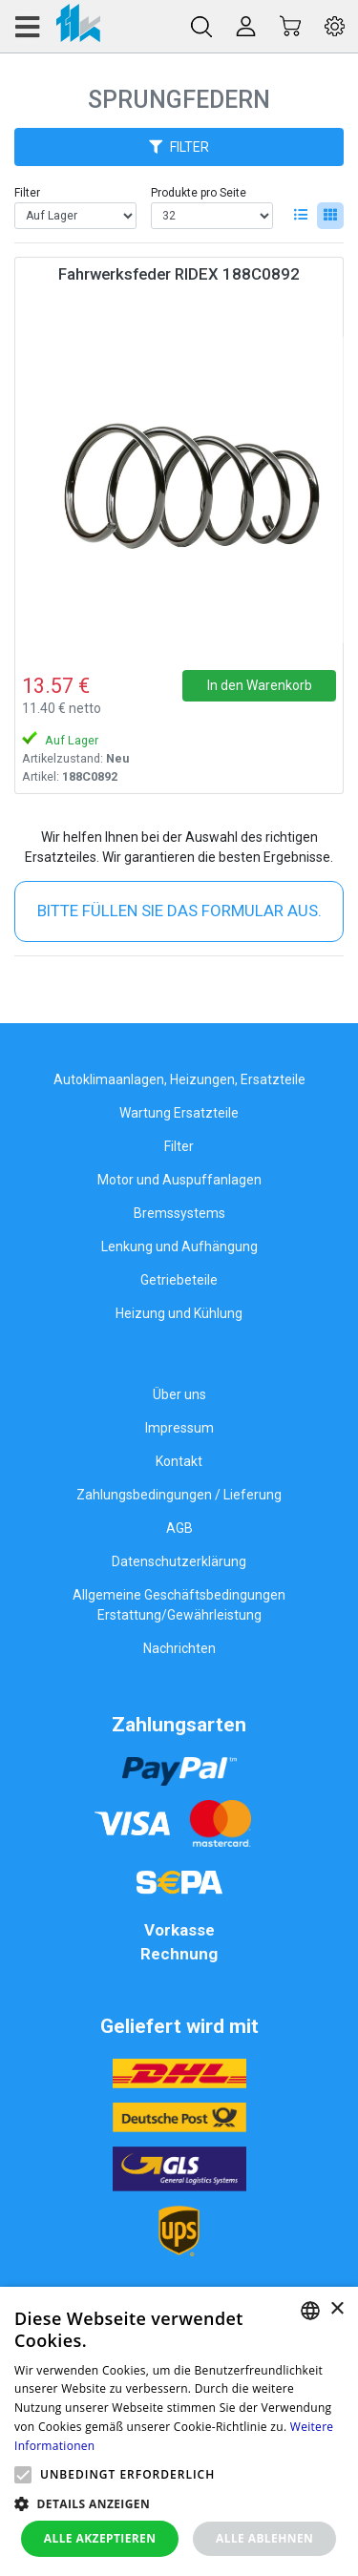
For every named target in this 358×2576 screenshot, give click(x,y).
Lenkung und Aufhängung (179, 1246)
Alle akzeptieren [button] (100, 2538)
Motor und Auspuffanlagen (179, 1179)
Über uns (179, 1394)
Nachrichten (179, 1648)
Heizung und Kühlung (179, 1313)
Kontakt (179, 1461)
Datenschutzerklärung (179, 1561)
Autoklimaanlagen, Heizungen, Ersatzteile (179, 1079)
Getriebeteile (179, 1280)
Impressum (179, 1427)
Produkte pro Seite (198, 192)
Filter (27, 192)
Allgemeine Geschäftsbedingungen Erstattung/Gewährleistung (179, 1605)
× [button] (336, 2309)
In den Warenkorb (259, 685)
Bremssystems (179, 1213)
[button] (23, 2475)
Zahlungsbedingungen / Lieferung (179, 1494)
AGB (179, 1528)
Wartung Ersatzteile (179, 1112)
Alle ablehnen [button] (264, 2538)
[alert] (179, 2431)
